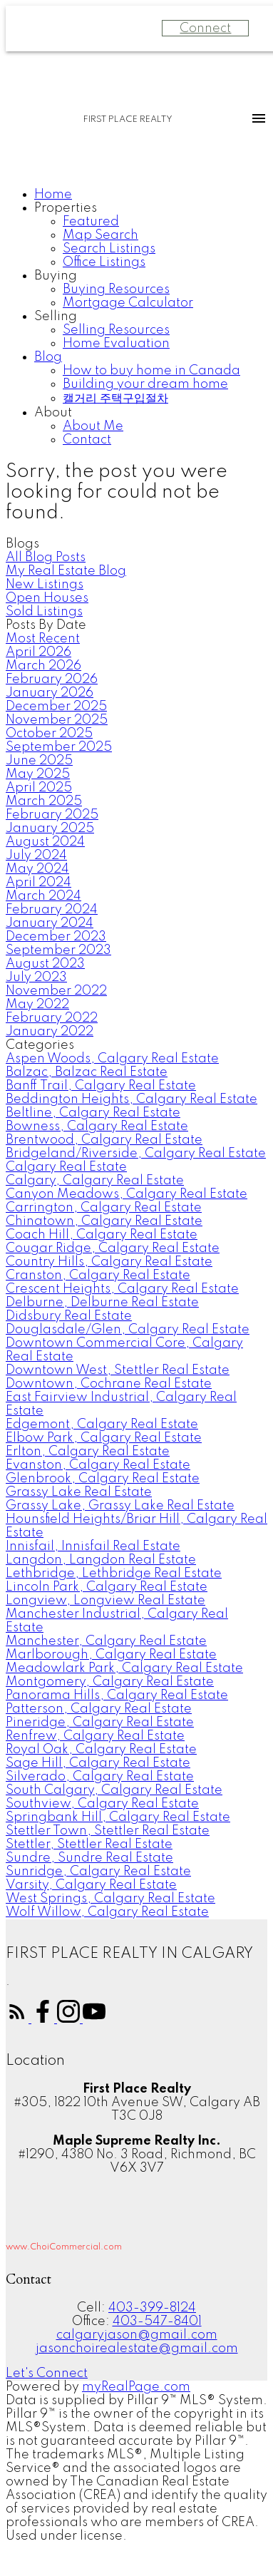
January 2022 (49, 1031)
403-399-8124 (152, 2308)
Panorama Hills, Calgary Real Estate (117, 1695)
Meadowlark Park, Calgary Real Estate (124, 1668)
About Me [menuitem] (93, 426)
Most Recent (43, 638)
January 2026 (49, 693)
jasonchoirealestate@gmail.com (137, 2348)
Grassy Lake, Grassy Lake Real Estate (120, 1505)
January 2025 (50, 828)
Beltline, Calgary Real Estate (93, 1113)
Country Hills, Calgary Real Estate (109, 1262)
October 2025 (49, 733)
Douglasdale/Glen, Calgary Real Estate (127, 1329)
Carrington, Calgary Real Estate (104, 1207)
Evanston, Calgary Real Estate (98, 1465)
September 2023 (58, 950)
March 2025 (44, 801)
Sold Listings (44, 611)
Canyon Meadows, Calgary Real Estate (126, 1194)
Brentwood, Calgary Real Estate (104, 1140)
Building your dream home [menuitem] (145, 384)
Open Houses (47, 598)
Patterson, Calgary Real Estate (99, 1709)
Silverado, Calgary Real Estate (100, 1776)
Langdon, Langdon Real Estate (101, 1560)
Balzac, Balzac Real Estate (87, 1072)
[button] (18, 2019)
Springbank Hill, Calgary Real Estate (118, 1817)
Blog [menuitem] (48, 357)
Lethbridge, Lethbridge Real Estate (114, 1573)
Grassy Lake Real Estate (79, 1492)
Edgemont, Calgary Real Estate (102, 1424)
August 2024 (45, 842)
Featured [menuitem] (91, 221)
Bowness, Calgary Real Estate (97, 1126)
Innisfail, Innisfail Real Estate (93, 1546)
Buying (55, 276)
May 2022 (37, 1004)
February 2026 (52, 679)
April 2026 (38, 652)
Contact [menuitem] (87, 439)
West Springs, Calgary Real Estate (110, 1898)
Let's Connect (47, 2373)
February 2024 (52, 909)
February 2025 (52, 815)
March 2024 (43, 896)
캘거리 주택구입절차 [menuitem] (115, 398)
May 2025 (38, 774)
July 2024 (36, 855)
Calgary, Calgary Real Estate (95, 1180)
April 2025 (39, 787)
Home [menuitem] (53, 194)
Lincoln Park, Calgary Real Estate (106, 1587)
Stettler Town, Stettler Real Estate (108, 1831)
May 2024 (37, 869)
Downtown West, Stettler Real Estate (118, 1370)
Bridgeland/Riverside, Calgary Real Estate (136, 1153)
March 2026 (43, 666)
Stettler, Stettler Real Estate (89, 1844)
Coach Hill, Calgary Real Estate (101, 1234)
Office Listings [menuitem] (104, 262)
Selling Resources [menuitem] (116, 330)
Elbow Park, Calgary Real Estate (104, 1438)
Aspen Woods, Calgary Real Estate (112, 1058)
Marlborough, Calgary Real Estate (111, 1654)
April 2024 (38, 882)
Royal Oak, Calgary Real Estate (101, 1749)
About (53, 412)
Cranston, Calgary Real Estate (98, 1275)
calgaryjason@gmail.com (136, 2335)
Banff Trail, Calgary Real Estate (101, 1085)
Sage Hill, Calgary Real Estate (98, 1763)
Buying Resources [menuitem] (116, 289)
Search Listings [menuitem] (109, 248)
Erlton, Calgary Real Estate (88, 1451)
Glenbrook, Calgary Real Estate (103, 1478)
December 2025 (56, 706)
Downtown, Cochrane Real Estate (109, 1383)
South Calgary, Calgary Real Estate (114, 1790)
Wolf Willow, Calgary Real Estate (107, 1912)
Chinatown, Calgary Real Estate (104, 1221)
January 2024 (49, 923)
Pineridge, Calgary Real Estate (100, 1722)
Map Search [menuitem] (100, 235)
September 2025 (59, 747)
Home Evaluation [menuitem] (116, 343)
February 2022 (52, 1018)
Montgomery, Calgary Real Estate (110, 1682)
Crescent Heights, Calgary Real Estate (122, 1289)
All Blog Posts (46, 557)
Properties (65, 208)
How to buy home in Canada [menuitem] (151, 370)
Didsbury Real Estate (69, 1316)
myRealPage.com (136, 2387)
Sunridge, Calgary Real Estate (98, 1871)
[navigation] (136, 317)
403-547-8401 (157, 2321)
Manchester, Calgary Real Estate (106, 1641)
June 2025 (39, 760)
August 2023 (45, 964)
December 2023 (56, 936)
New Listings (44, 584)
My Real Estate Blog (66, 571)
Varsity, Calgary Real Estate (91, 1885)
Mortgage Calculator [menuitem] (128, 303)
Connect (205, 28)
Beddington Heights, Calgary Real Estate (131, 1099)
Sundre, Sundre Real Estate (89, 1858)
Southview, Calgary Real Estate (102, 1803)
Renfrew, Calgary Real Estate (95, 1736)
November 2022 (56, 991)
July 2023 (36, 977)
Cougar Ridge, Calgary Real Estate (113, 1248)
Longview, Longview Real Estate (105, 1600)
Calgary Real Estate (66, 1167)
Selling (55, 316)
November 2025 (57, 720)
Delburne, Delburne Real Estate (102, 1302)
